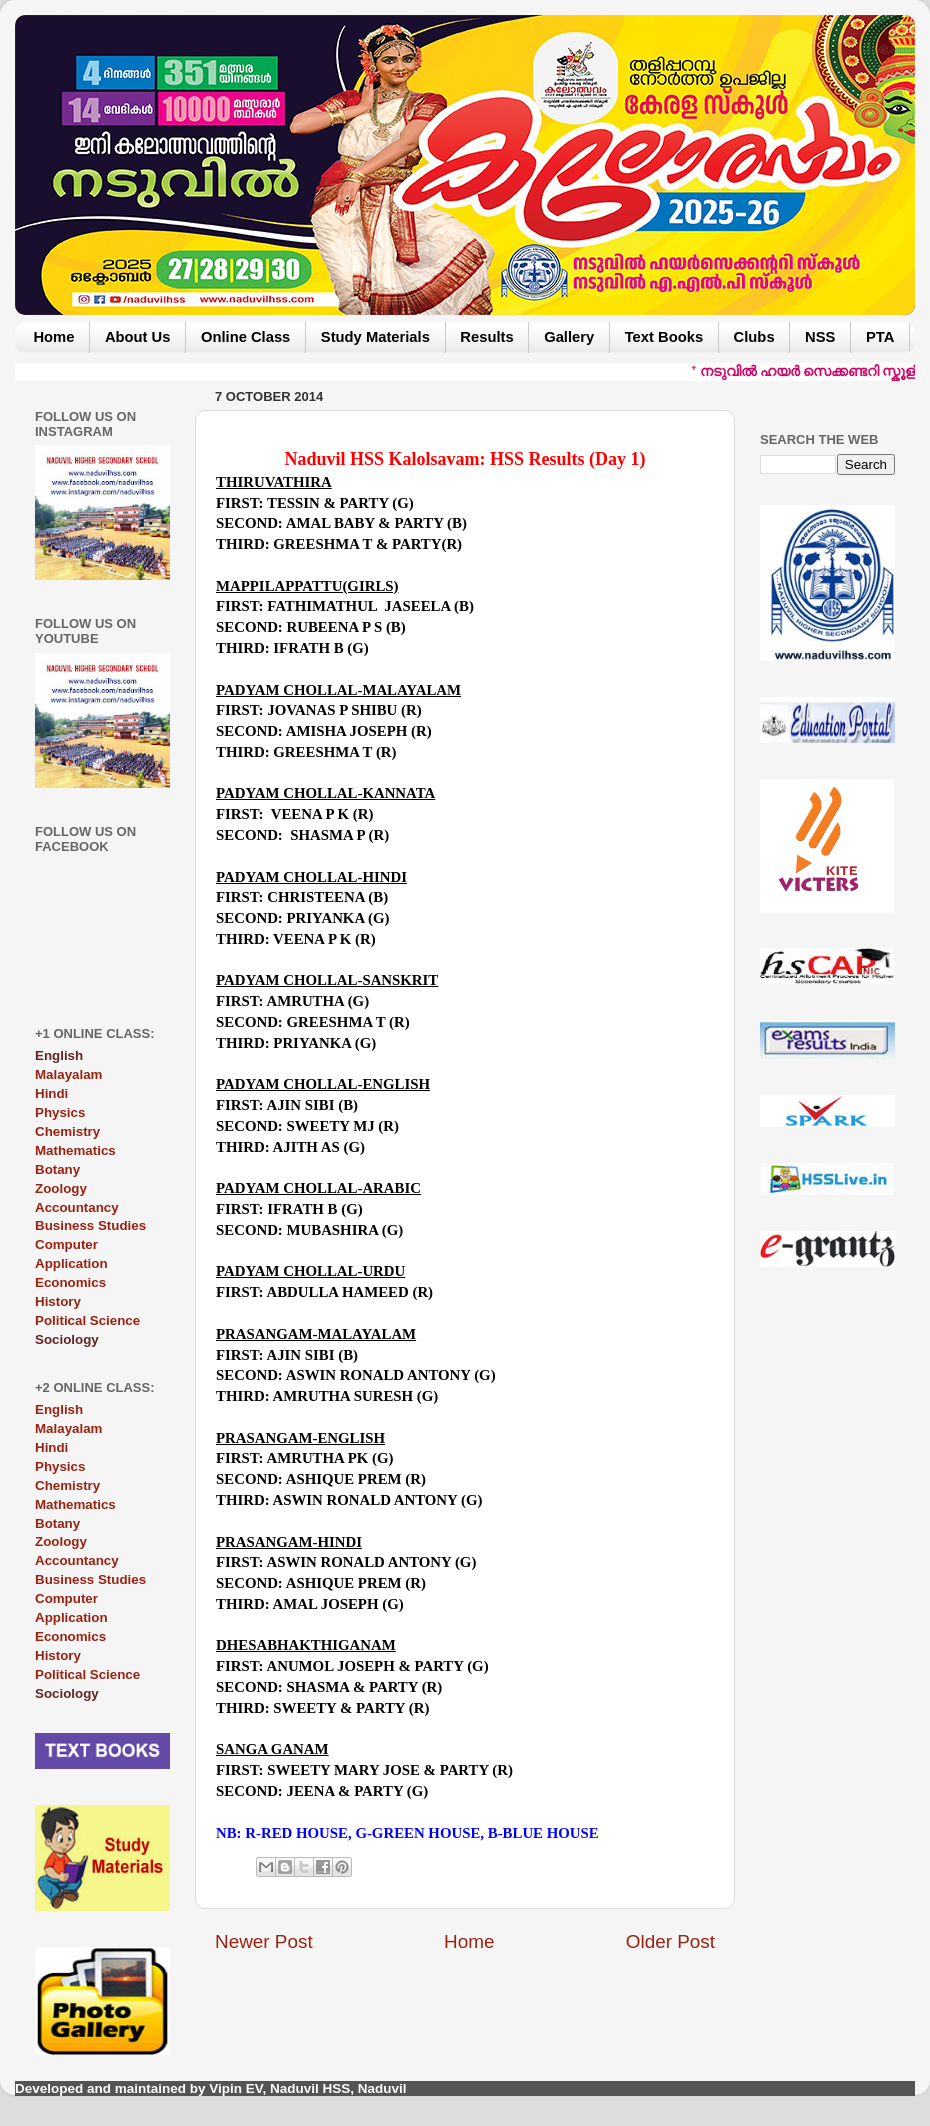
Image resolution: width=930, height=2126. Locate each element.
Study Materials (375, 337)
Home (53, 337)
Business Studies (90, 1225)
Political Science (87, 1320)
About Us (138, 337)
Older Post (670, 1941)
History (58, 1301)
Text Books (664, 337)
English (59, 1409)
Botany (57, 1169)
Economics (70, 1282)
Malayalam (68, 1074)
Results (486, 337)
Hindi (51, 1093)
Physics (60, 1112)
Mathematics (75, 1150)
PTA (880, 337)
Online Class (245, 337)
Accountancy (77, 1207)
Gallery (569, 337)
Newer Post (264, 1941)
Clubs (754, 337)
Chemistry (67, 1131)
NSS (820, 337)
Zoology (61, 1188)
